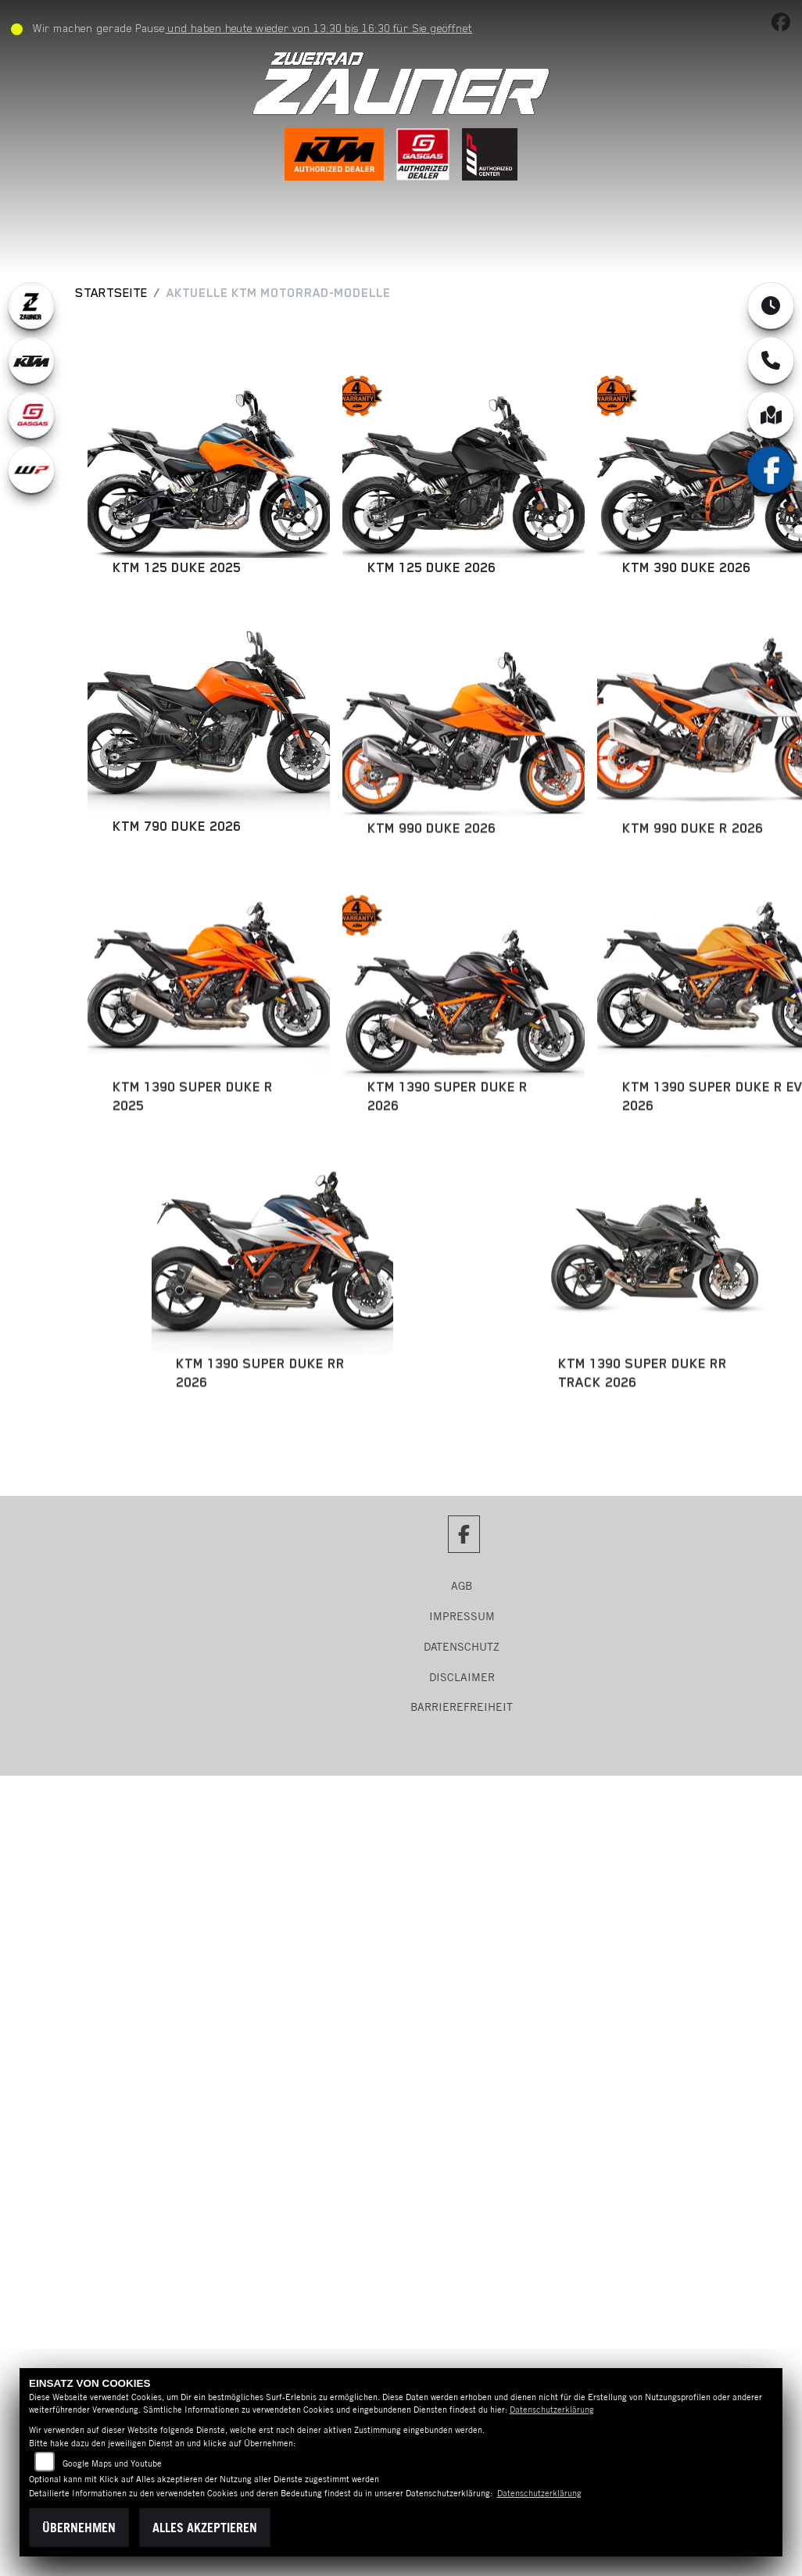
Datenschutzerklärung (552, 2409)
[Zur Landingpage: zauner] (31, 305)
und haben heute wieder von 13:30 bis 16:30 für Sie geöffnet (324, 28)
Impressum (462, 1616)
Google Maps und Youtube (112, 2463)
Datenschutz (461, 1647)
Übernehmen (79, 2527)
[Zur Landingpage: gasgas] (31, 415)
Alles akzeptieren (204, 2527)
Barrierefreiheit (461, 1707)
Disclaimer (462, 1677)
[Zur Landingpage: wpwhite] (31, 469)
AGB (461, 1586)
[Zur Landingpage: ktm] (31, 360)
